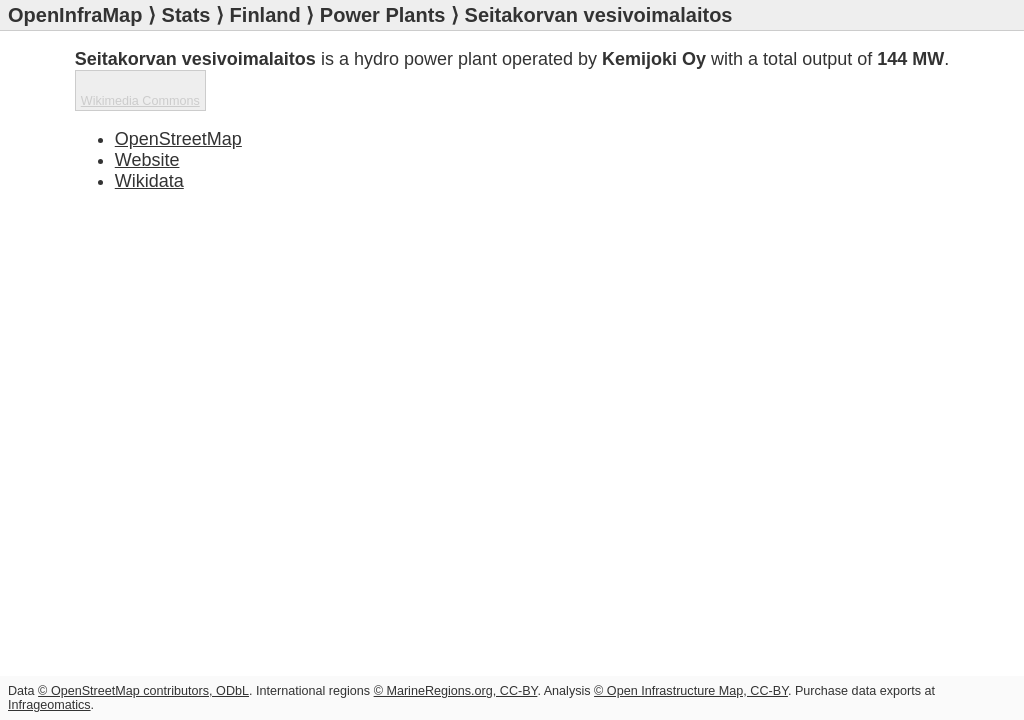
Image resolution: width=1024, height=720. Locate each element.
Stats (186, 15)
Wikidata (149, 181)
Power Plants (383, 15)
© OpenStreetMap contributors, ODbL (143, 691)
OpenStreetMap (178, 139)
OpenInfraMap (75, 15)
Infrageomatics (49, 705)
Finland (265, 15)
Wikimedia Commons (140, 101)
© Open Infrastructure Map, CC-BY (691, 691)
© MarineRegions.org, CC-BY (456, 691)
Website (147, 160)
